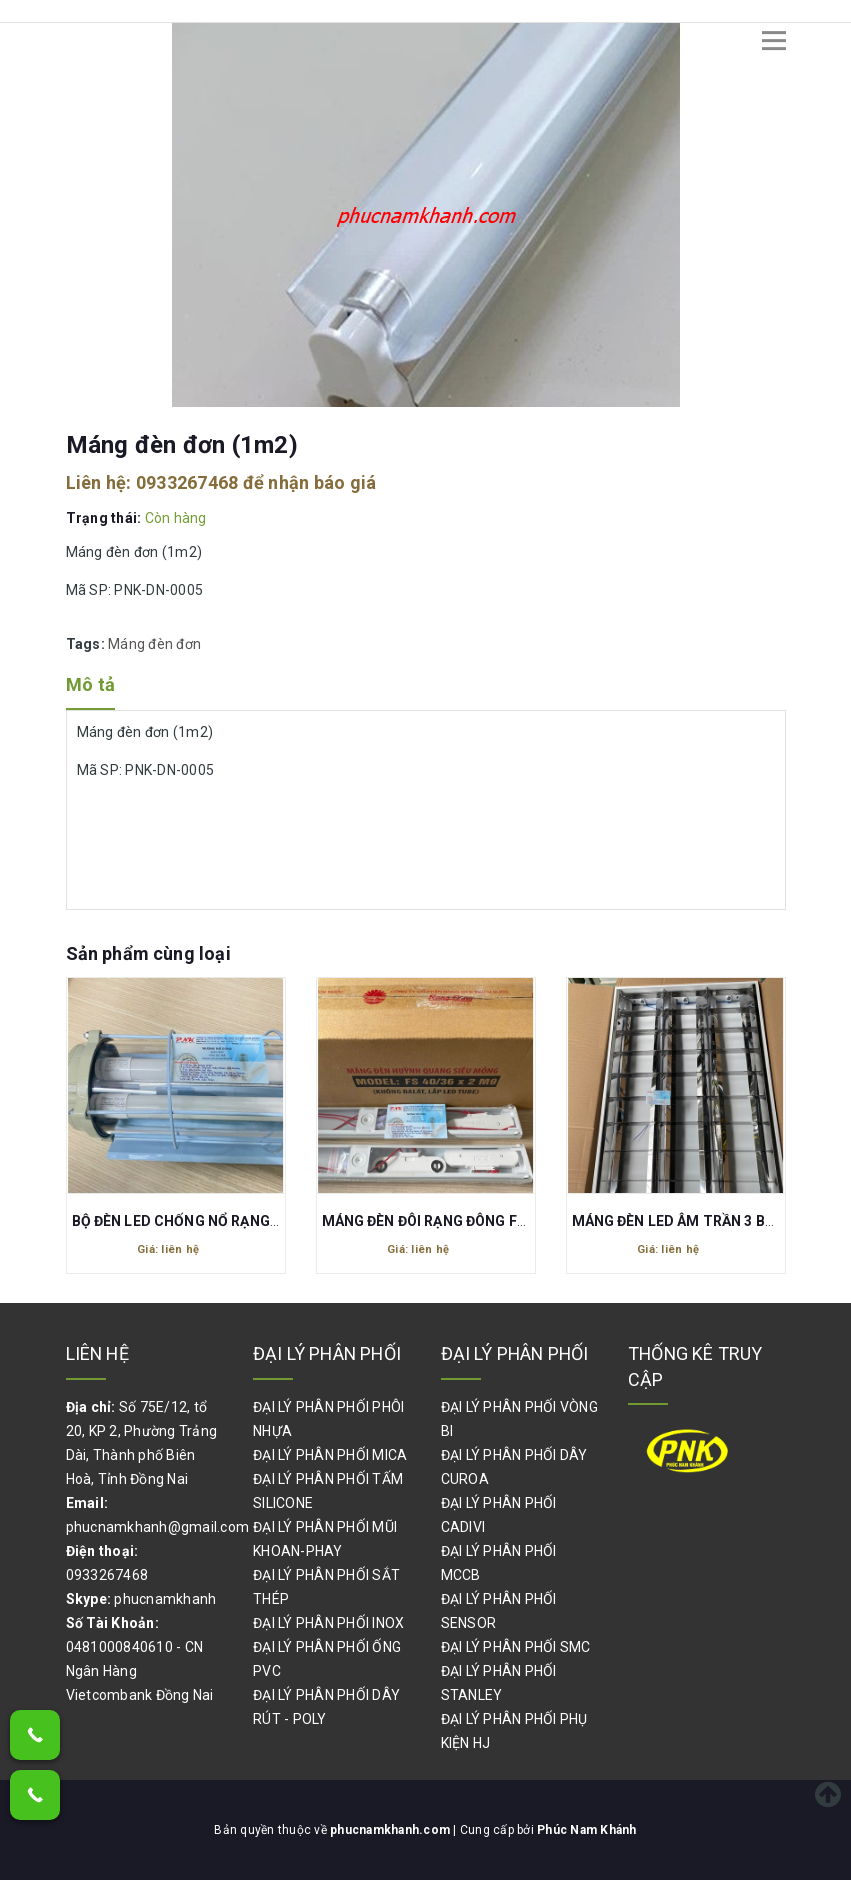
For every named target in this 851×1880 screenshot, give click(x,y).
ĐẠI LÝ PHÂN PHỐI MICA (330, 1455)
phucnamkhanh (165, 1599)
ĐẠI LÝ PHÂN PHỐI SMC (516, 1647)
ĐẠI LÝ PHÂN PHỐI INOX (328, 1623)
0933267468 (187, 482)
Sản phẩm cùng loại (148, 953)
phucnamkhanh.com (391, 1830)
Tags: (87, 644)
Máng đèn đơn (154, 644)
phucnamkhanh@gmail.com (158, 1527)
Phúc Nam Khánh (587, 1830)
